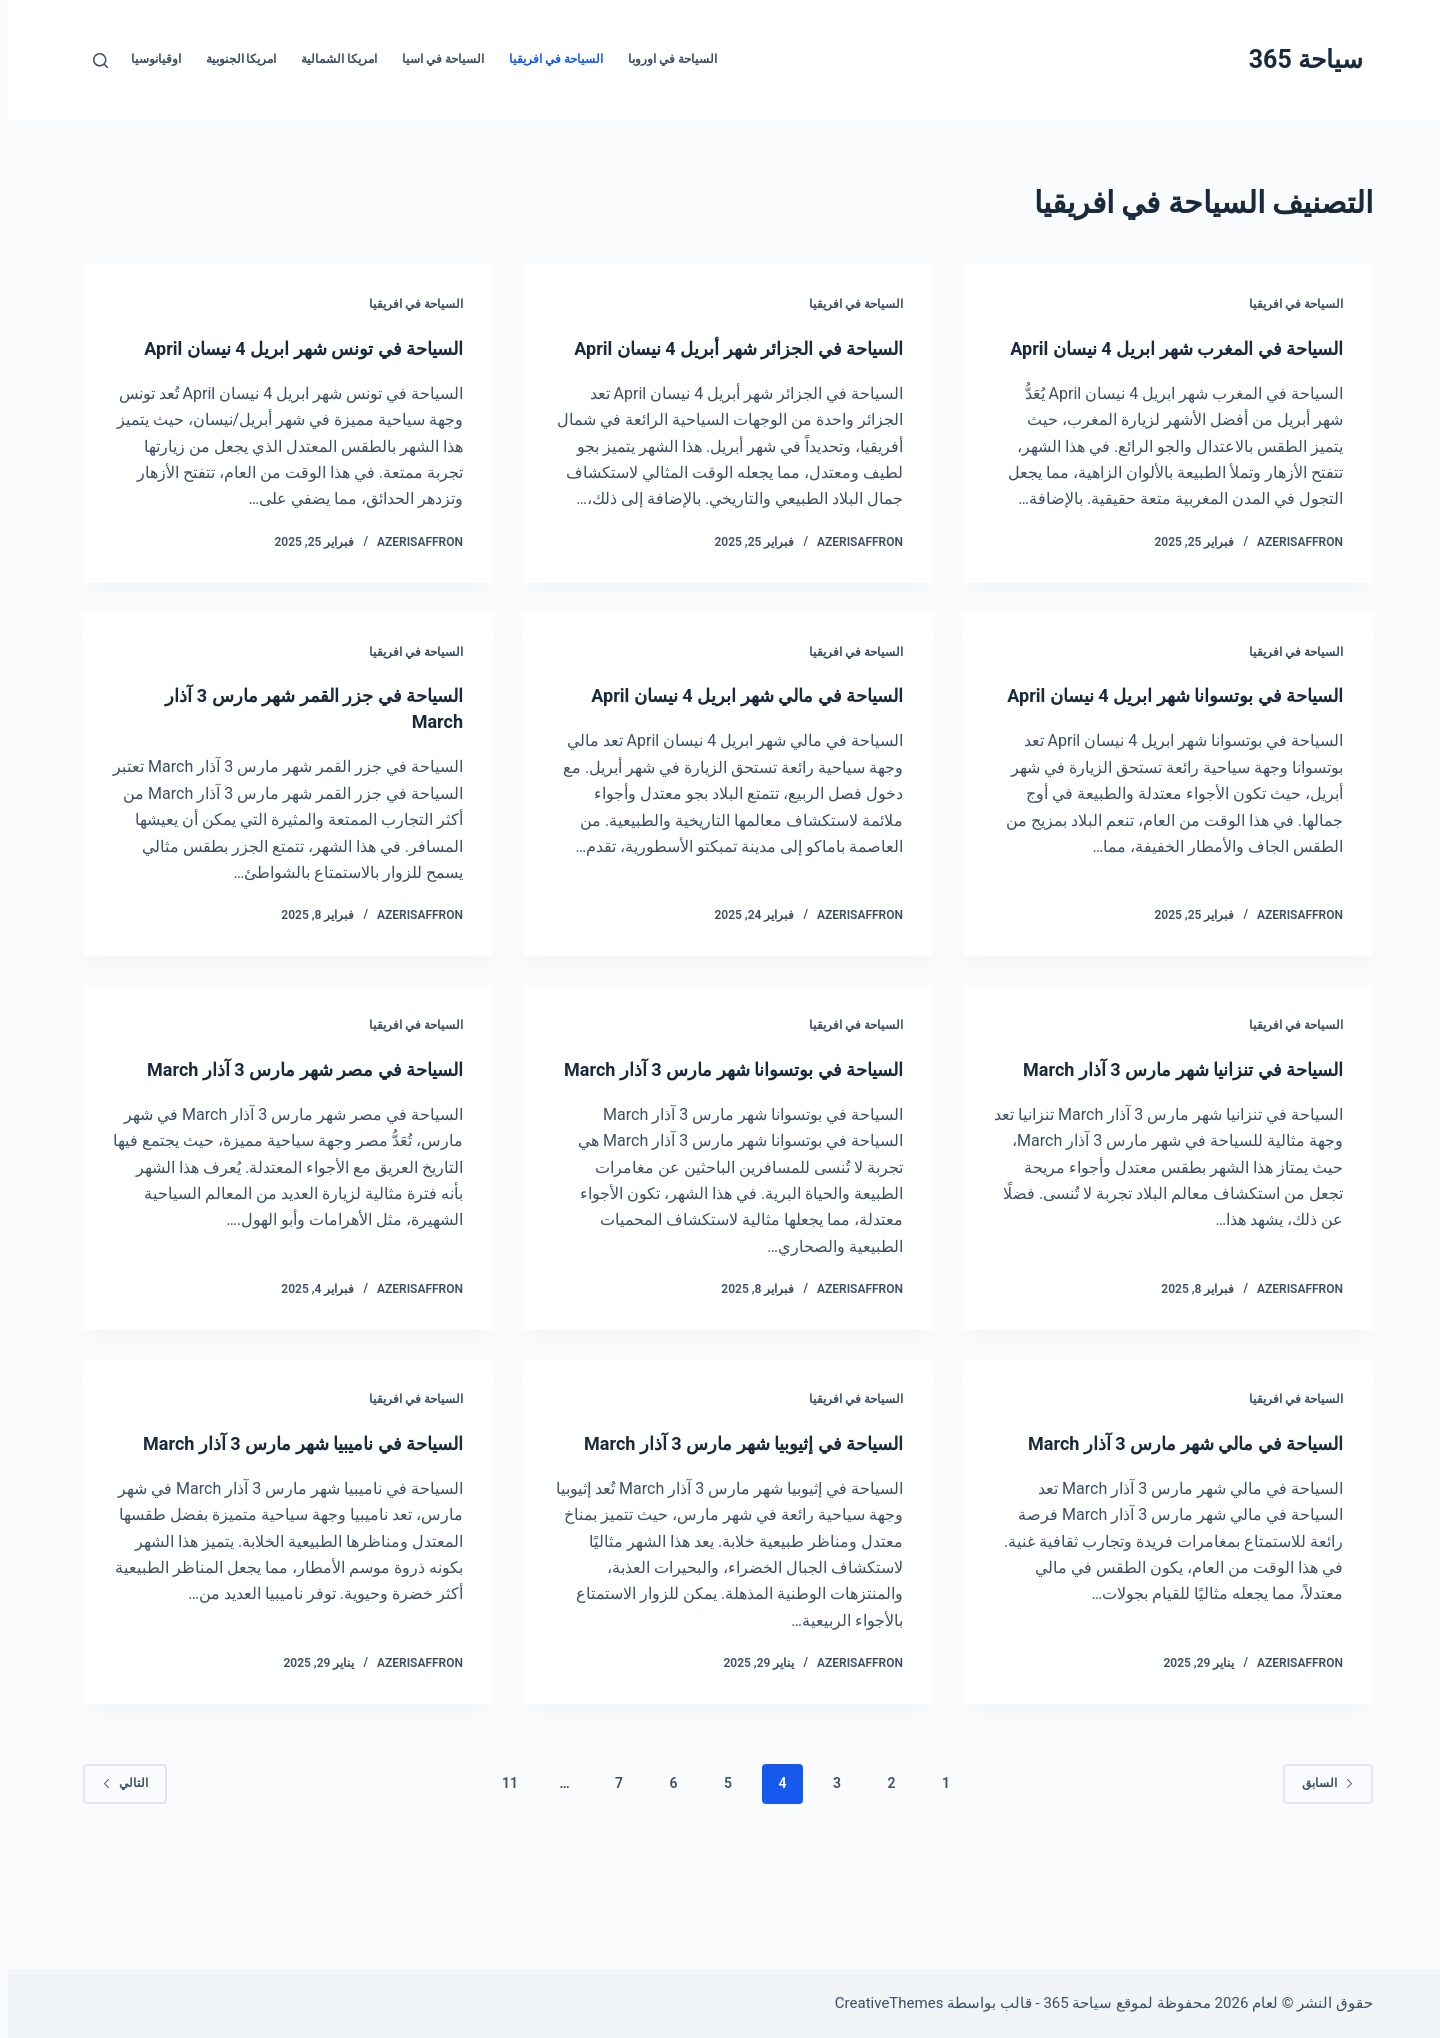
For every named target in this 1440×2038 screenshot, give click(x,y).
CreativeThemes (881, 2003)
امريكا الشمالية (331, 59)
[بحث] (92, 60)
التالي (117, 1861)
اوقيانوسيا (148, 59)
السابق (1320, 1861)
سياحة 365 (1298, 59)
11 (502, 1861)
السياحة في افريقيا (548, 59)
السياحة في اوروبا (664, 59)
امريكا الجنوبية (233, 59)
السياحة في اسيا (435, 59)
